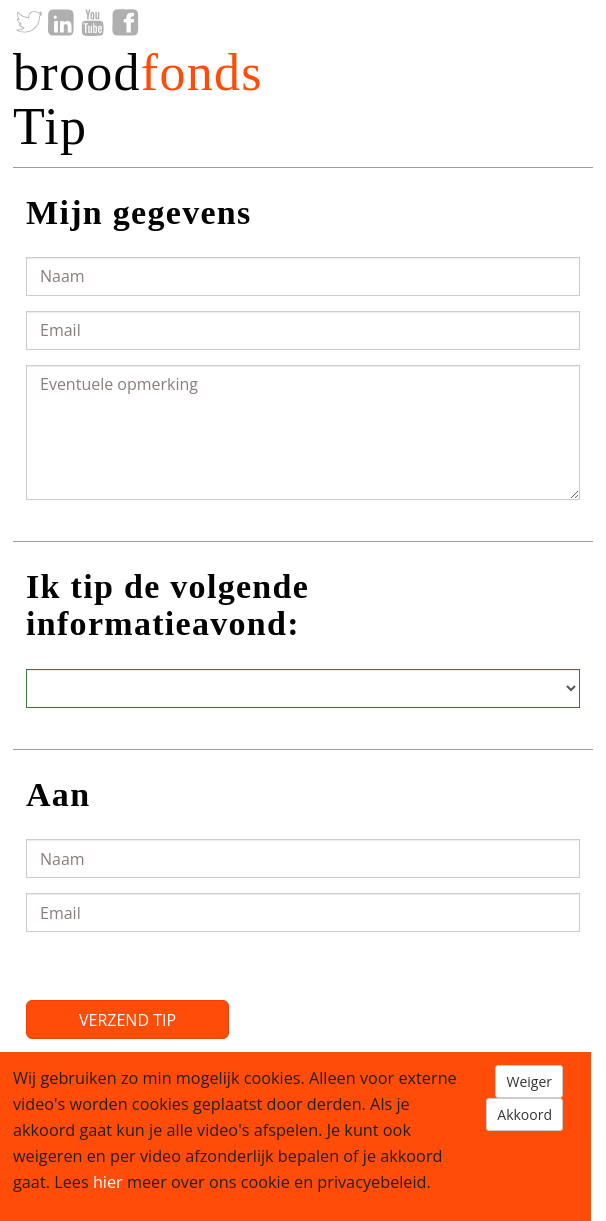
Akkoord (524, 1114)
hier (108, 1182)
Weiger (529, 1081)
